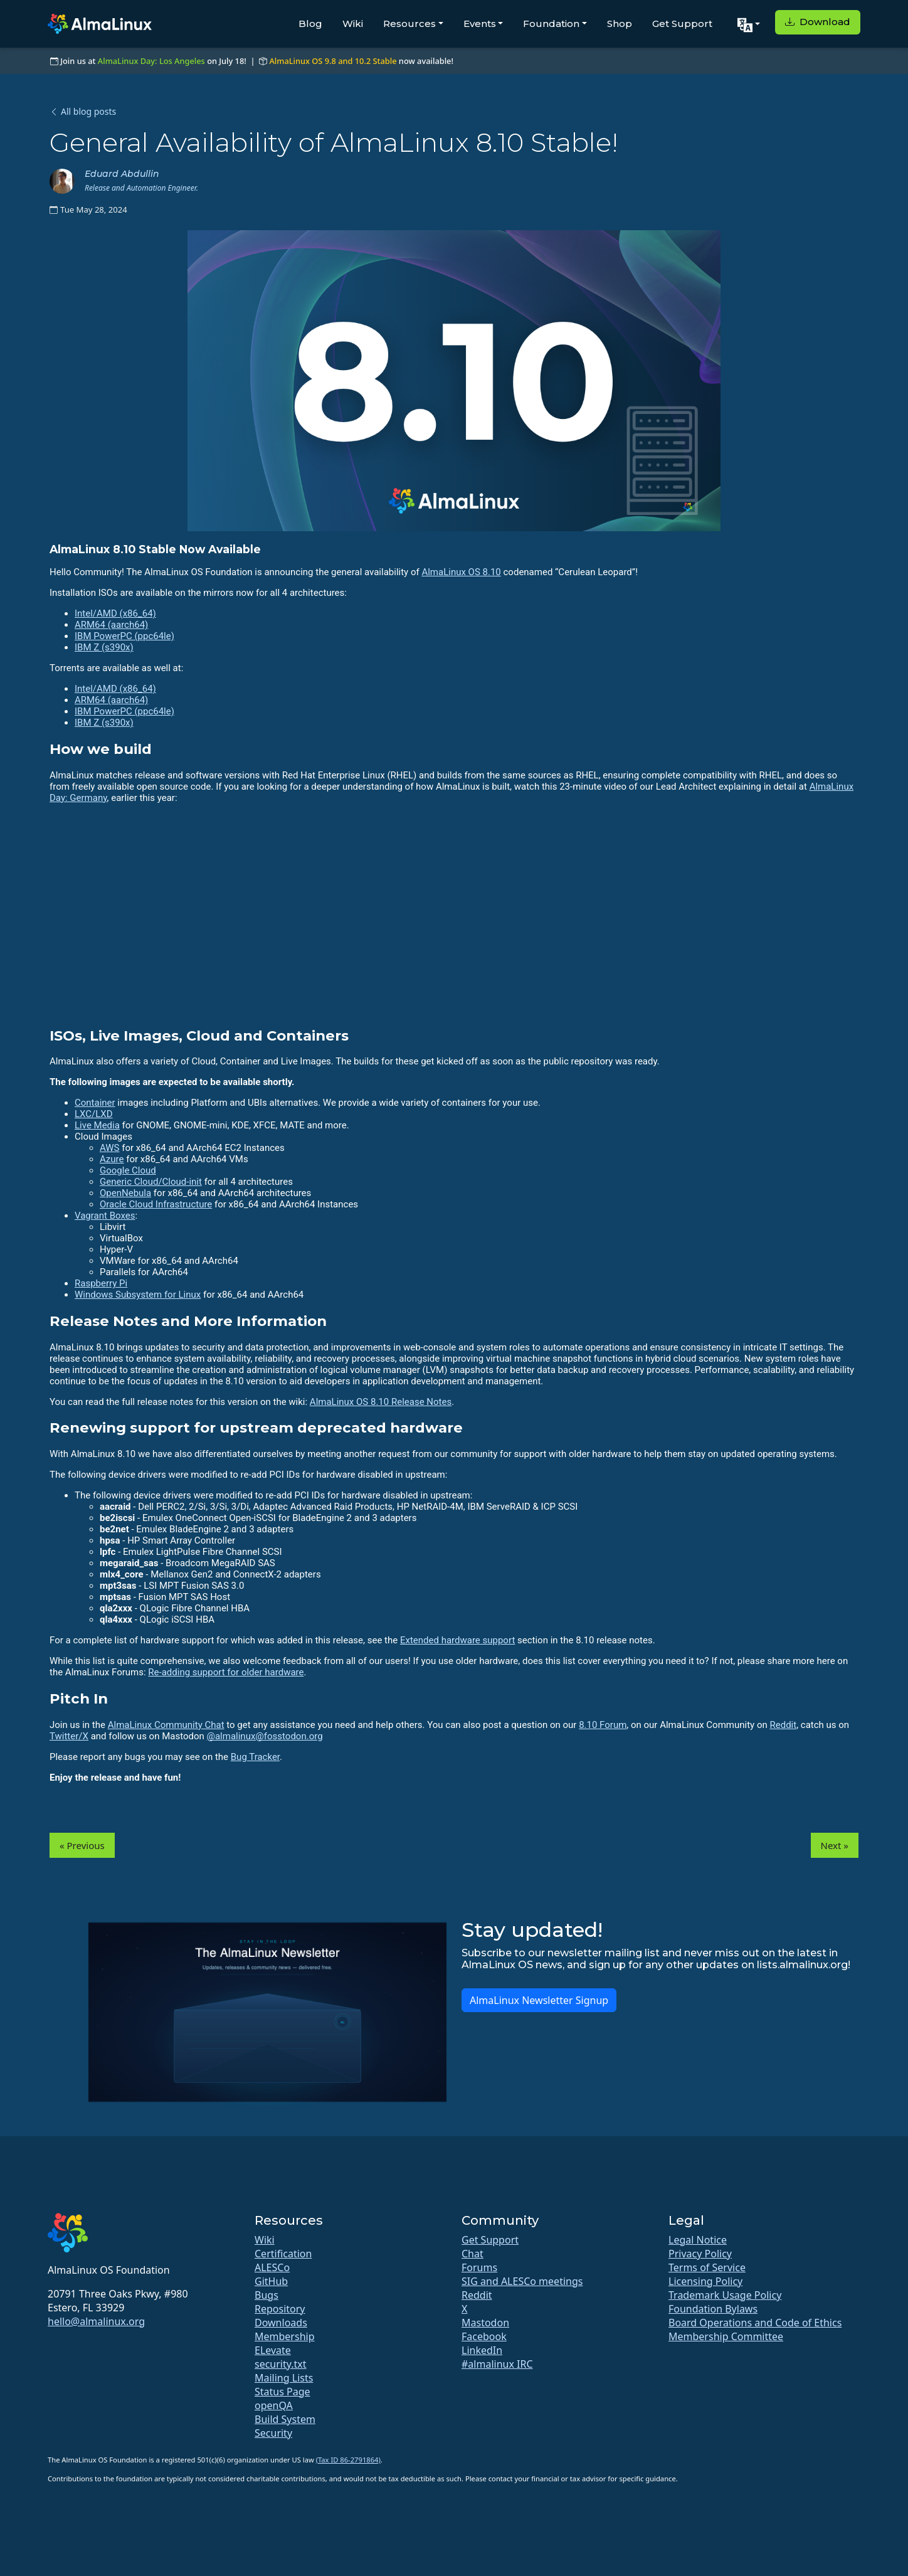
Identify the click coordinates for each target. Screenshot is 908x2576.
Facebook (484, 2336)
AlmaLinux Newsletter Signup (539, 2000)
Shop (619, 23)
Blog (310, 23)
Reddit (782, 1725)
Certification (283, 2254)
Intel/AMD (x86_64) (115, 613)
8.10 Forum (602, 1725)
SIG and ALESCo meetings (522, 2281)
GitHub (271, 2281)
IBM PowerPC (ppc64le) (124, 636)
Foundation (551, 23)
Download (817, 22)
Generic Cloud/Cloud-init (151, 1181)
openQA (274, 2405)
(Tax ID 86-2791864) (348, 2459)
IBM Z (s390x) (104, 647)
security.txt (281, 2364)
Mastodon (485, 2323)
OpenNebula (125, 1193)
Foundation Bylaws (713, 2309)
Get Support (682, 23)
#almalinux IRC (497, 2364)
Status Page (282, 2391)
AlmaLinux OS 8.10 (460, 572)
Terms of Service (707, 2267)
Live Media (97, 1125)
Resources (409, 23)
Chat (472, 2254)
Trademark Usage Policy (724, 2295)
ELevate (273, 2350)
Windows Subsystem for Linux (138, 1294)
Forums (479, 2267)
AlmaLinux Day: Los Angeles (151, 60)
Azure (112, 1159)
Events (479, 23)
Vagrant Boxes (105, 1215)
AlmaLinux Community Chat (166, 1725)
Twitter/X (69, 1736)
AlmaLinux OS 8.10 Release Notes (380, 1401)
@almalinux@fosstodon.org (264, 1736)
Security (273, 2433)
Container (95, 1102)
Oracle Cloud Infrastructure (156, 1204)
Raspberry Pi (101, 1283)
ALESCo (272, 2267)
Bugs (266, 2295)
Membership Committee (725, 2336)
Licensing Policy (705, 2281)
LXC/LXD (94, 1114)
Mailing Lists (284, 2378)
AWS (110, 1147)
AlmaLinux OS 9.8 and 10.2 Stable (332, 60)
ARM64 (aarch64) (111, 624)
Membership (285, 2336)
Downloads (281, 2323)
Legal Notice (697, 2240)
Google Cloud (128, 1170)
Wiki (352, 23)
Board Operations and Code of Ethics (755, 2323)
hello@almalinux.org (96, 2321)
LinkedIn (482, 2350)
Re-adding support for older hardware (226, 1672)
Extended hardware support (457, 1640)
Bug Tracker (255, 1756)
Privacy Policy (700, 2254)
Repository (280, 2309)
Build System (285, 2419)
